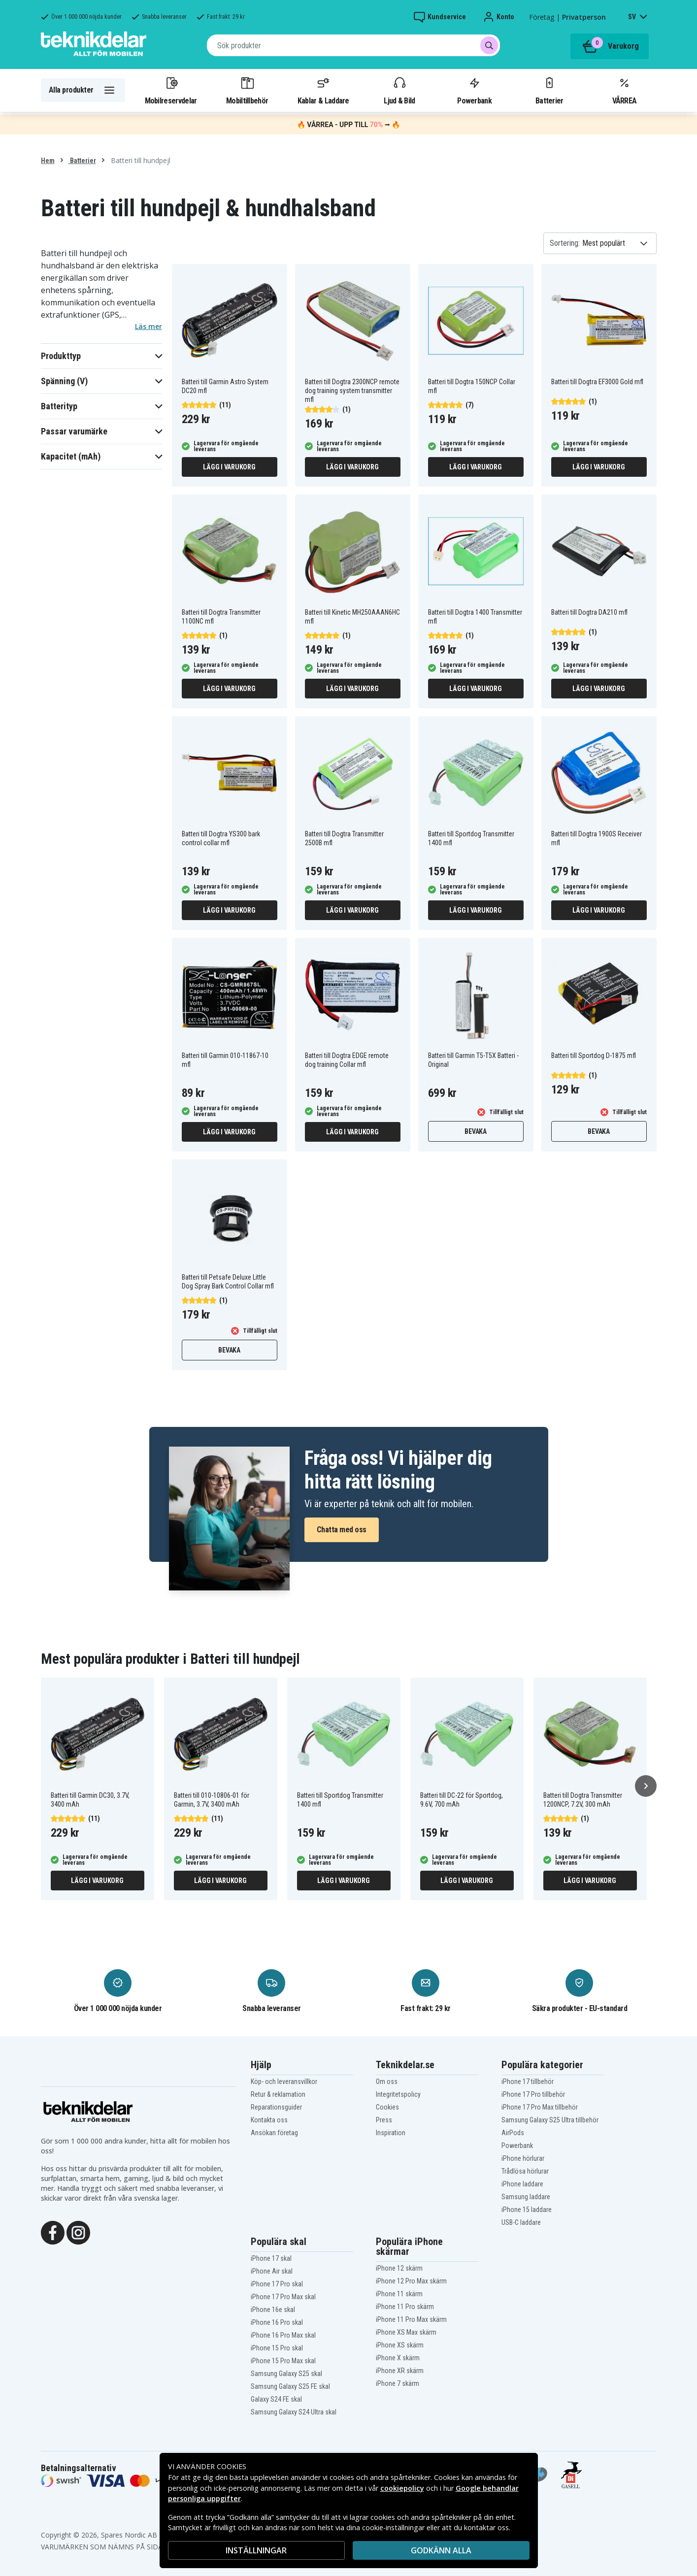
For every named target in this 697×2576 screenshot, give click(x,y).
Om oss (387, 2081)
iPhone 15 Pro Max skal (283, 2361)
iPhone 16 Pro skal (277, 2322)
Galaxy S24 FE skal (276, 2399)
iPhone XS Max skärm (406, 2332)
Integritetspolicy (398, 2094)
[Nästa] (646, 1786)
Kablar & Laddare (323, 90)
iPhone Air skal (272, 2271)
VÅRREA (624, 90)
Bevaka (476, 1131)
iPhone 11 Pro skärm (405, 2307)
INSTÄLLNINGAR (256, 2550)
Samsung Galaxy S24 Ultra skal (293, 2412)
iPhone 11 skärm (399, 2294)
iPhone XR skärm (400, 2371)
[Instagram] (78, 2231)
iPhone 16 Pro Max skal (283, 2335)
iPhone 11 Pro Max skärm (411, 2319)
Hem (48, 161)
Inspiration (390, 2133)
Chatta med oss (341, 1529)
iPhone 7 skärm (397, 2383)
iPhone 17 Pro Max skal (283, 2297)
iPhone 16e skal (273, 2309)
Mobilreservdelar (171, 90)
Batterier (549, 90)
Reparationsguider (276, 2107)
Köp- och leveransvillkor (284, 2081)
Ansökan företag (274, 2133)
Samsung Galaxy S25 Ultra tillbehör (549, 2120)
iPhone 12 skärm (399, 2268)
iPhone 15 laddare (526, 2209)
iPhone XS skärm (400, 2345)
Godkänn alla (441, 2550)
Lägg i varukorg (229, 467)
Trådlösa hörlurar (525, 2171)
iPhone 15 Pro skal (277, 2348)
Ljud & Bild (399, 90)
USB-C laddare (521, 2222)
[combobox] (353, 45)
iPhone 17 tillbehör (527, 2081)
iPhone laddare (522, 2184)
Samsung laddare (525, 2197)
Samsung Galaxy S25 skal (286, 2374)
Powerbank (474, 90)
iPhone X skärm (398, 2358)
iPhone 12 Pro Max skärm (411, 2281)
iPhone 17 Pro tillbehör (533, 2094)
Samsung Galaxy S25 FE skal (290, 2386)
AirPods (512, 2133)
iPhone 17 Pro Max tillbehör (539, 2107)
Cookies (387, 2107)
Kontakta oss (269, 2120)
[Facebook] (53, 2231)
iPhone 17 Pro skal (277, 2284)
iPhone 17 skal (271, 2258)
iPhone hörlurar (522, 2158)
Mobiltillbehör (247, 90)
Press (384, 2120)
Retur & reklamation (278, 2094)
